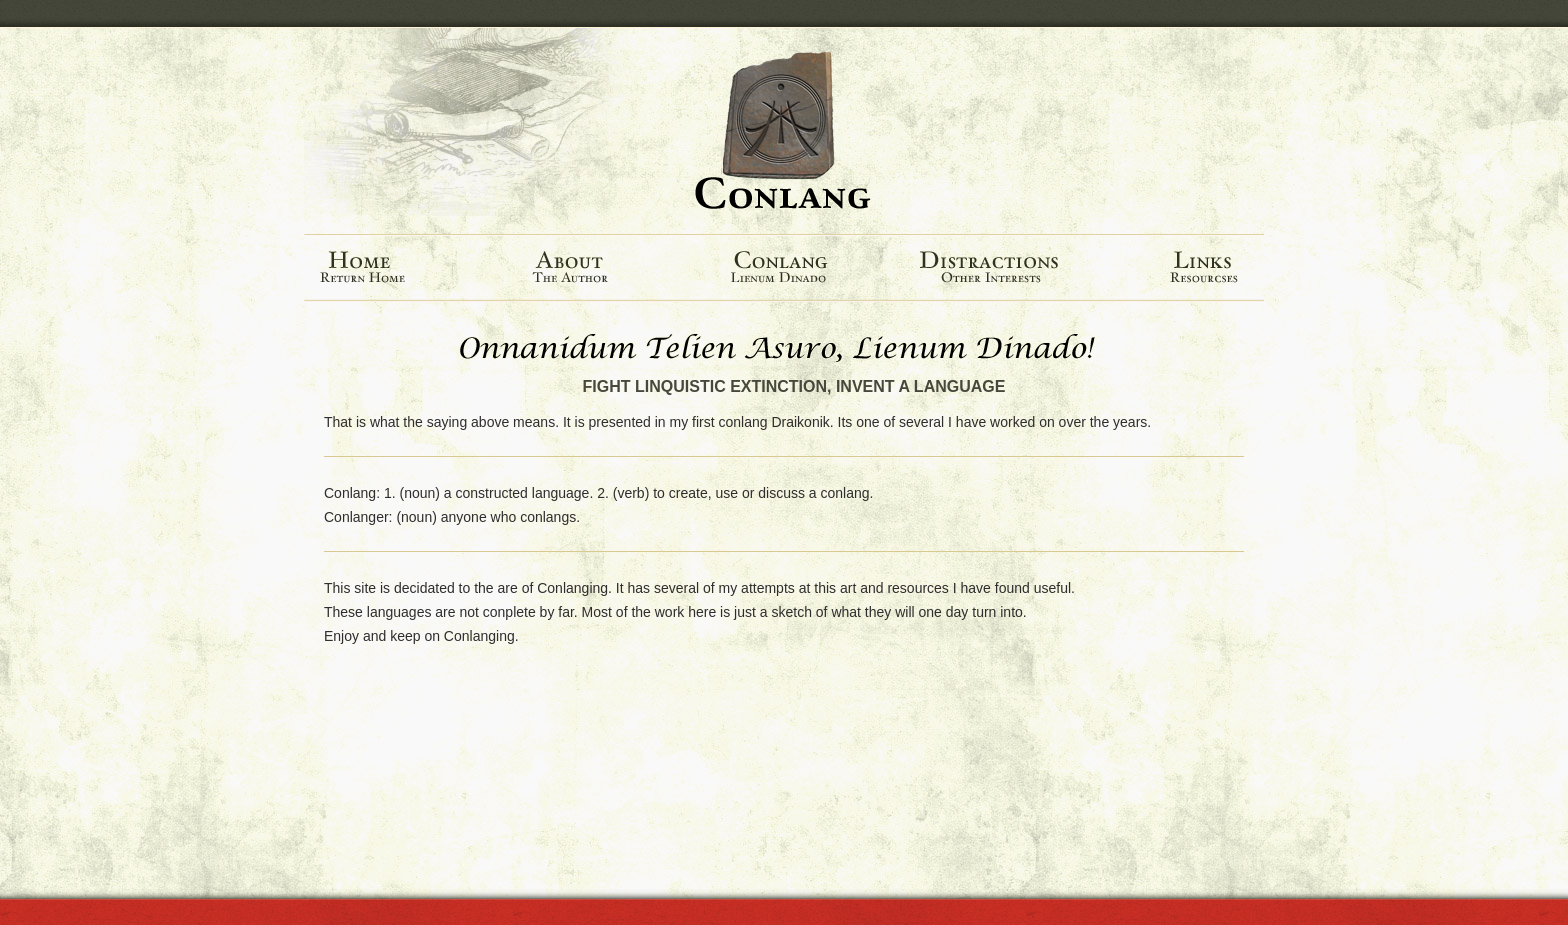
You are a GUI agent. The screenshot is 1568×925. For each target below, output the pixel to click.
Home (390, 268)
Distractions (996, 268)
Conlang (781, 268)
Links (1186, 268)
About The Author (578, 268)
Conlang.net (784, 131)
